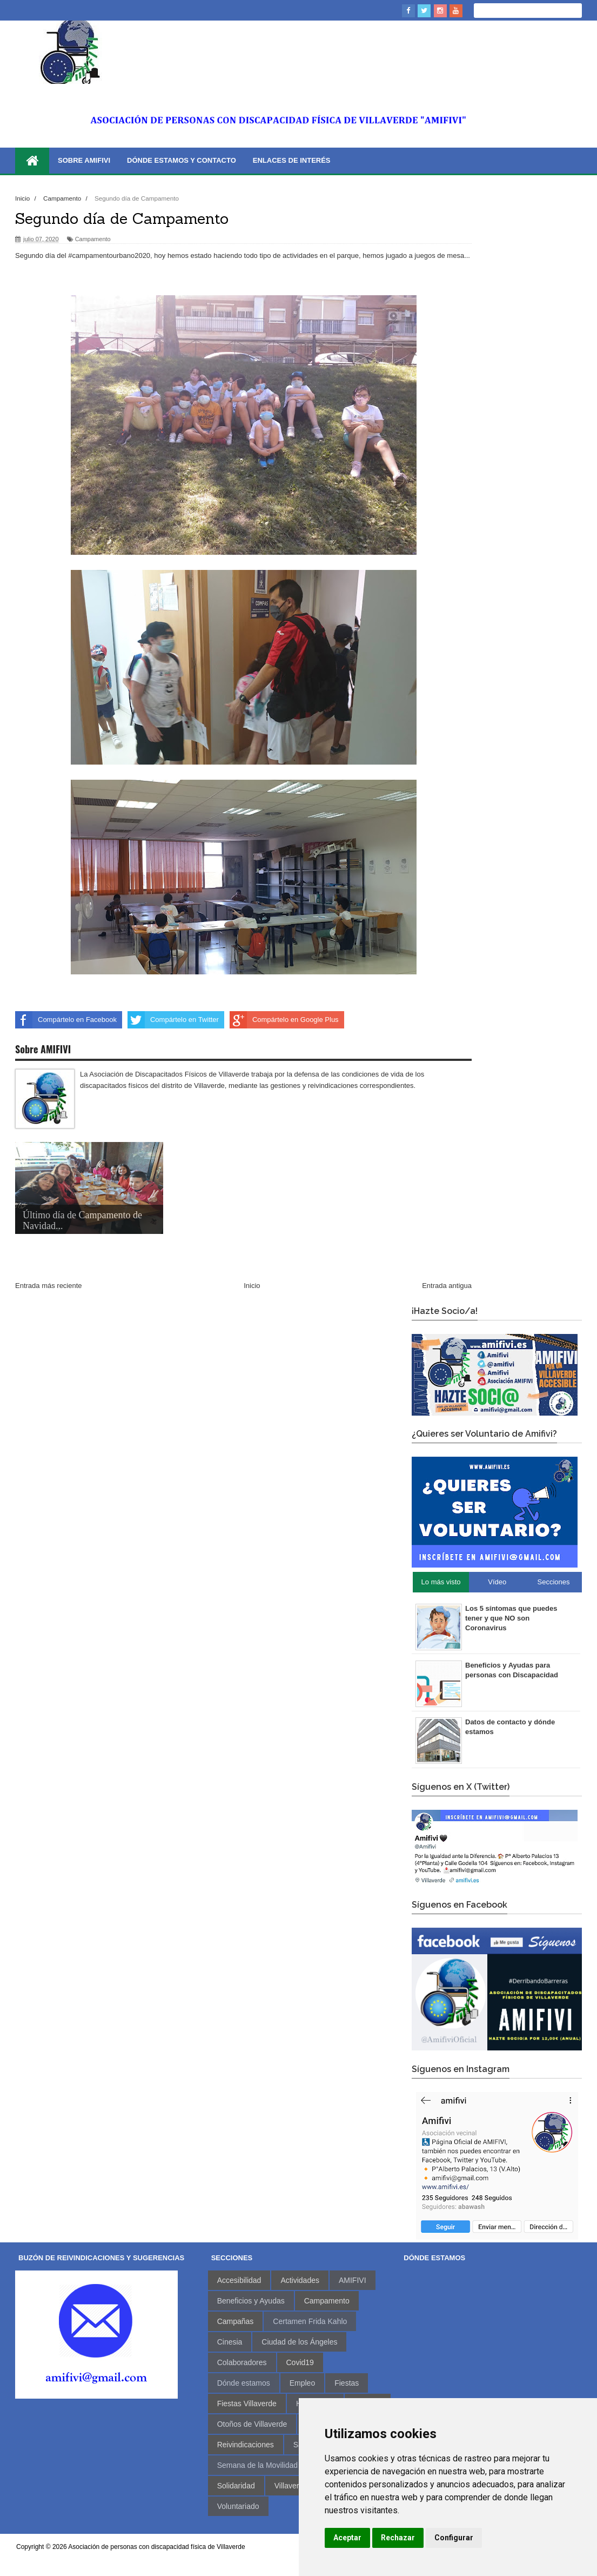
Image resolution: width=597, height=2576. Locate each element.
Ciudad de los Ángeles (299, 2342)
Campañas (235, 2321)
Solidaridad (236, 2485)
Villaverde (290, 2485)
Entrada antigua (447, 1286)
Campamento (93, 239)
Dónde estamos (243, 2383)
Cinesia (230, 2342)
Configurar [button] (453, 2537)
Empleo (302, 2383)
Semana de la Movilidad (257, 2465)
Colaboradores (242, 2362)
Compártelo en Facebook (66, 1019)
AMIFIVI (352, 2280)
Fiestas (346, 2383)
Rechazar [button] (398, 2537)
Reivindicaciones (245, 2444)
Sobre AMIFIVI (84, 160)
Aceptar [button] (347, 2537)
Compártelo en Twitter (173, 1019)
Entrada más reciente (48, 1286)
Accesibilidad (239, 2280)
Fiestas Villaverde (247, 2403)
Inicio (252, 1286)
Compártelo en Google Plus (284, 1019)
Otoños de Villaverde (252, 2424)
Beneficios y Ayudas (251, 2300)
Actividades (299, 2280)
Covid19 (300, 2362)
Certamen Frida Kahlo (310, 2321)
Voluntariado (238, 2506)
